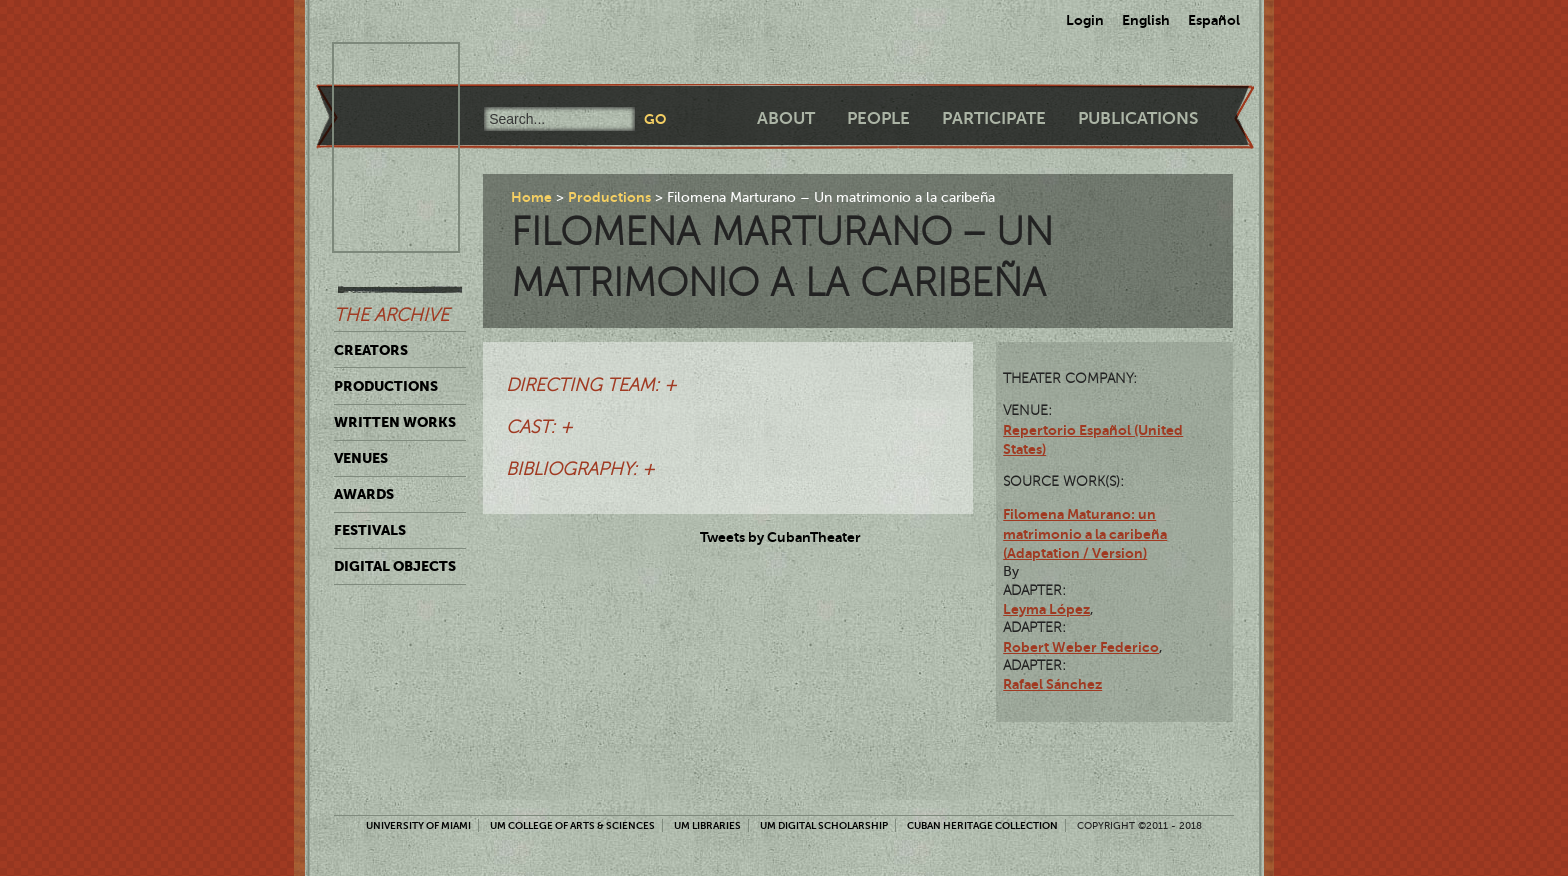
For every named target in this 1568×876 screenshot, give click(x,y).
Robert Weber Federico (1081, 647)
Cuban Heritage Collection (982, 825)
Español (1214, 20)
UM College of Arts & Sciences (572, 825)
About (786, 118)
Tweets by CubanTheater (780, 537)
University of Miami (418, 825)
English (1146, 20)
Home (531, 197)
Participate (994, 118)
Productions (386, 386)
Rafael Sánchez (1052, 684)
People (878, 118)
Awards (364, 494)
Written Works (395, 422)
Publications (1138, 118)
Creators (371, 350)
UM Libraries (707, 825)
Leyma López (1046, 609)
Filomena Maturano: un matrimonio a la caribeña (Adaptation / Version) (1085, 533)
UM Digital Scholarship (824, 825)
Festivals (370, 530)
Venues (361, 458)
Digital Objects (395, 566)
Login (1085, 20)
